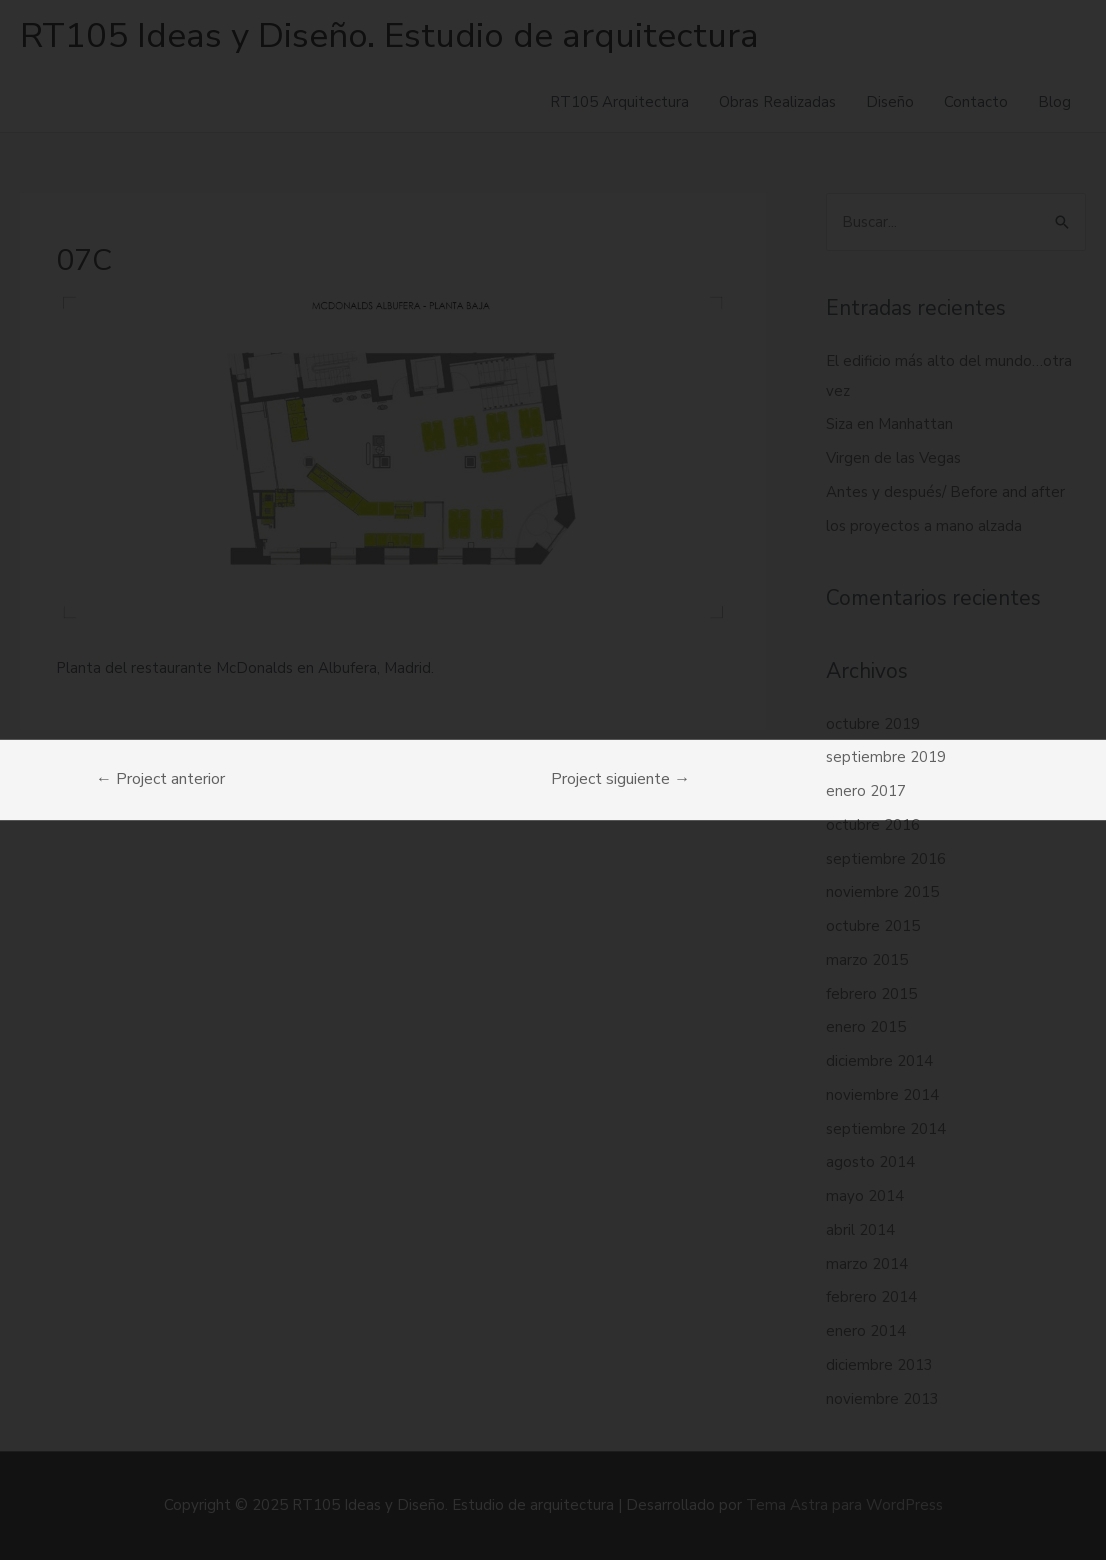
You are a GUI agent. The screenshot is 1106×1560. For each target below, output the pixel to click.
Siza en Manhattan (889, 424)
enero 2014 (866, 1331)
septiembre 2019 (886, 757)
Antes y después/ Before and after (945, 492)
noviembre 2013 (882, 1399)
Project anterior (160, 779)
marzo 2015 (867, 960)
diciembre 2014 (879, 1061)
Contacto (976, 102)
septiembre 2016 (886, 859)
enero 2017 (866, 791)
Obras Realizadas (777, 102)
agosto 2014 (870, 1162)
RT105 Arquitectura (619, 102)
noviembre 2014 (882, 1095)
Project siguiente (620, 779)
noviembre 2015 (882, 892)
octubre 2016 (873, 825)
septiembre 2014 (886, 1129)
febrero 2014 (871, 1297)
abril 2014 (860, 1230)
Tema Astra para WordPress (844, 1505)
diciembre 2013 (879, 1365)
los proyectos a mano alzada (924, 526)
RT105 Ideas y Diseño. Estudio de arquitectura (389, 35)
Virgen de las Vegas (893, 458)
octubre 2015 (873, 926)
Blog (1054, 102)
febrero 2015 (871, 994)
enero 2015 (866, 1027)
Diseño (890, 102)
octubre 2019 (873, 724)
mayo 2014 (865, 1196)
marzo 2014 (867, 1264)
